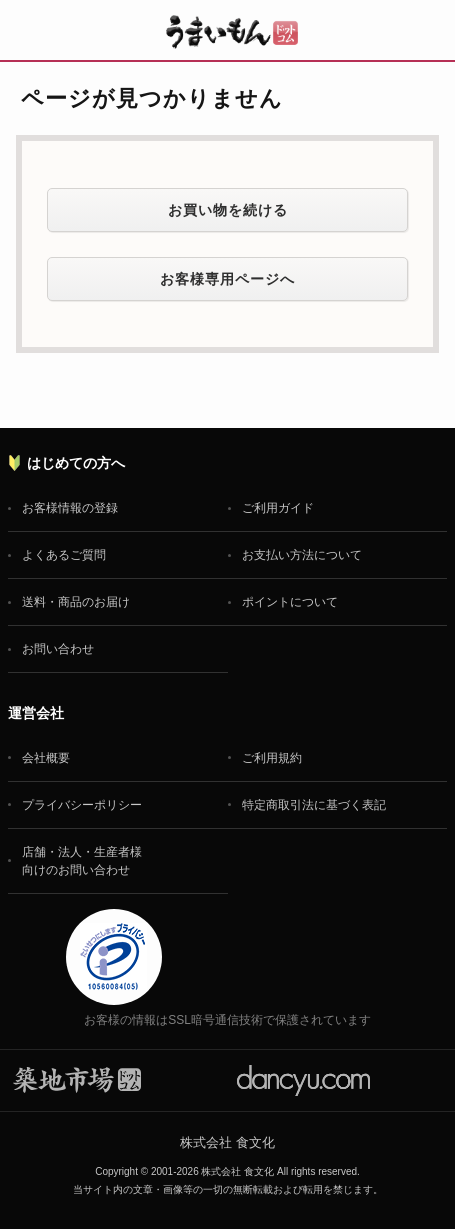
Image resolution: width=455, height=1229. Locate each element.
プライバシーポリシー (82, 805)
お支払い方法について (302, 555)
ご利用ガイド (278, 508)
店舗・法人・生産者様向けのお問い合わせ (82, 861)
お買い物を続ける (228, 210)
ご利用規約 (272, 758)
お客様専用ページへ (227, 279)
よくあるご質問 (64, 555)
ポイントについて (290, 602)
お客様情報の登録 (70, 508)
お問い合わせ (58, 649)
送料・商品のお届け (76, 602)
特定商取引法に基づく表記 (314, 805)
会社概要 (46, 758)
